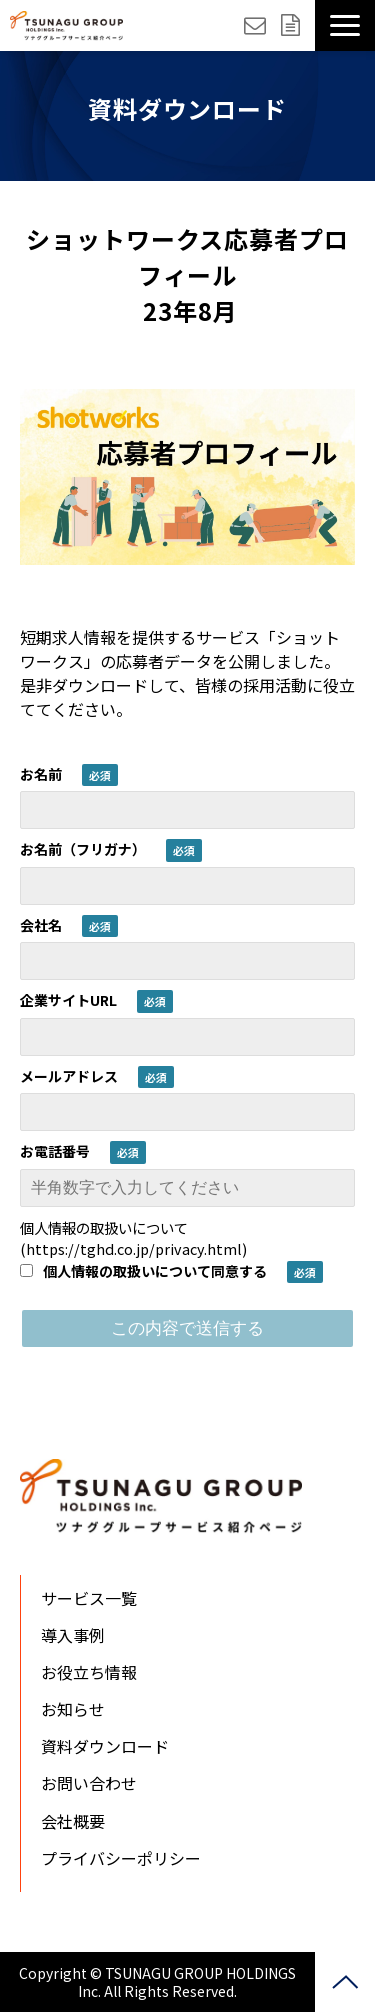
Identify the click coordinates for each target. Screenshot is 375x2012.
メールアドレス (69, 1076)
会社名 (41, 925)
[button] (345, 25)
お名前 (41, 774)
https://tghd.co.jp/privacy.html (134, 1248)
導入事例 (73, 1635)
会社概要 (73, 1821)
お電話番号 (55, 1151)
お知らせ (73, 1709)
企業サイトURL (68, 1000)
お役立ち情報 (89, 1672)
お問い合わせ (257, 25)
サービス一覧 (89, 1598)
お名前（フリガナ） (83, 849)
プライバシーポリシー (121, 1858)
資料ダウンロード (293, 25)
